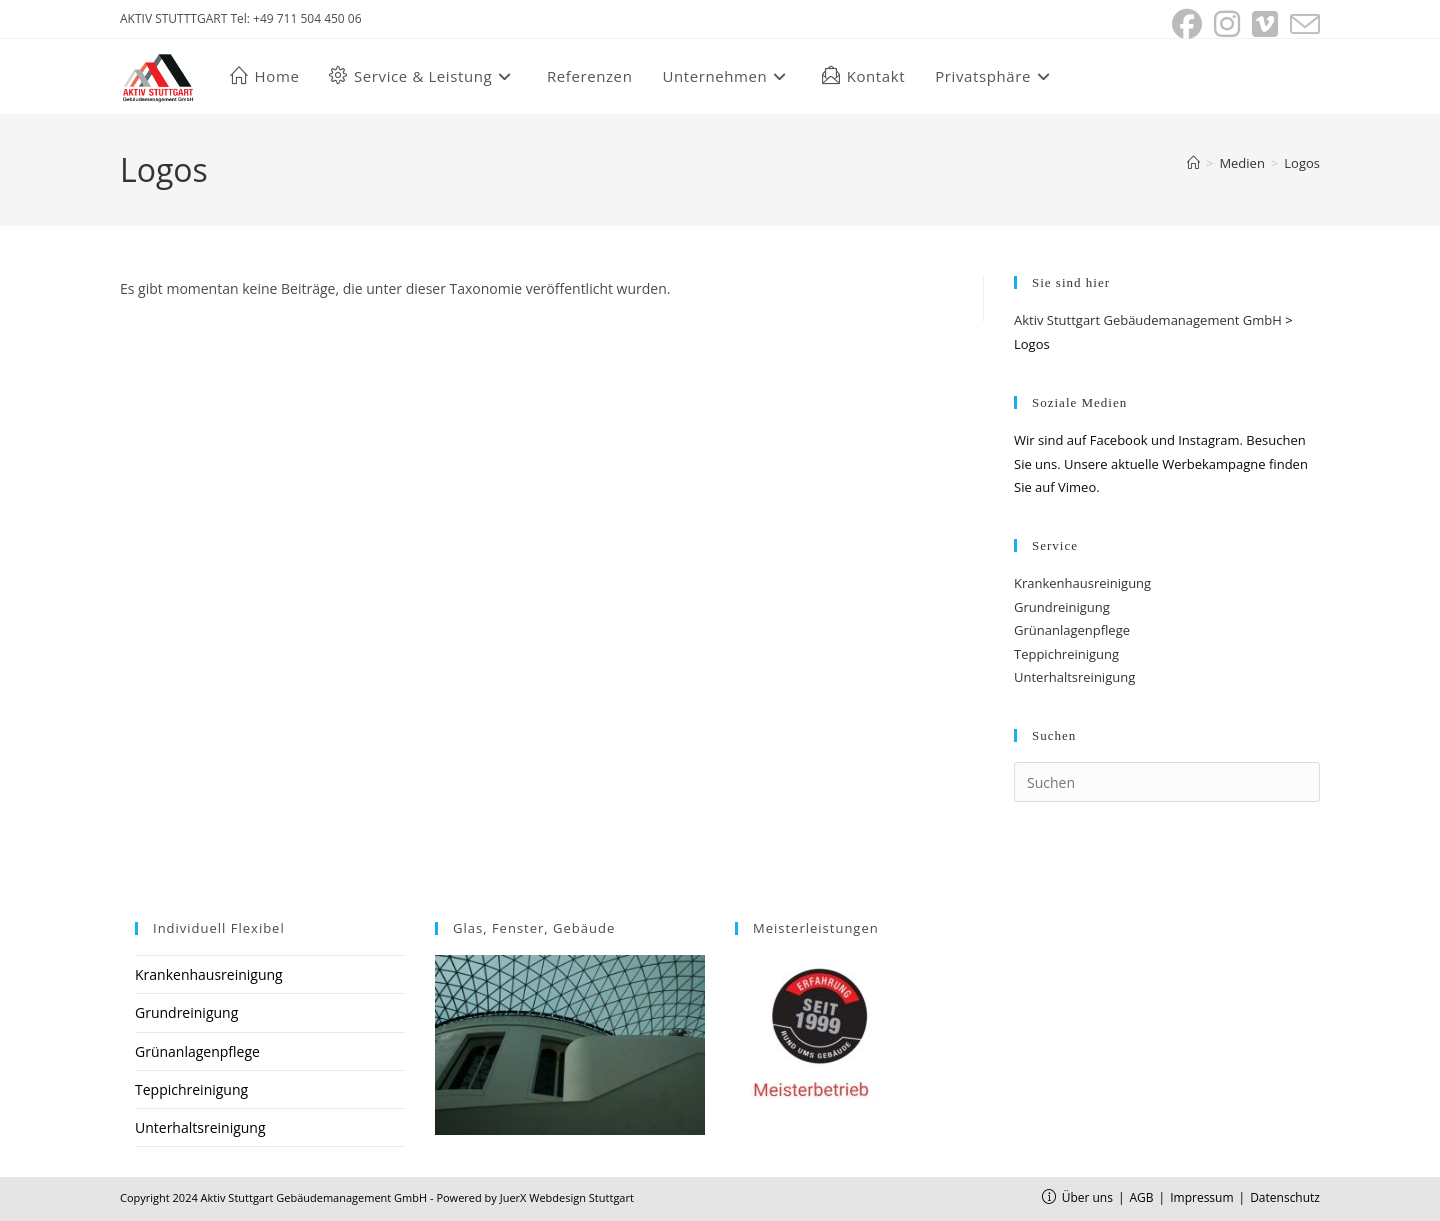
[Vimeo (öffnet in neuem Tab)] (1265, 24)
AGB (1142, 1197)
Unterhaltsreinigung (1074, 677)
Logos (1302, 163)
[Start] (1193, 163)
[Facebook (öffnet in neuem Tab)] (1187, 24)
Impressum (1201, 1197)
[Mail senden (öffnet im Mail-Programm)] (1302, 24)
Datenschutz (1285, 1197)
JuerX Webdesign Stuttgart (567, 1197)
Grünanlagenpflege (1072, 630)
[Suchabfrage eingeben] (1167, 782)
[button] (995, 76)
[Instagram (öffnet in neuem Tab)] (1227, 24)
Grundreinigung (1062, 607)
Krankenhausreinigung (1082, 583)
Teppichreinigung (1066, 654)
